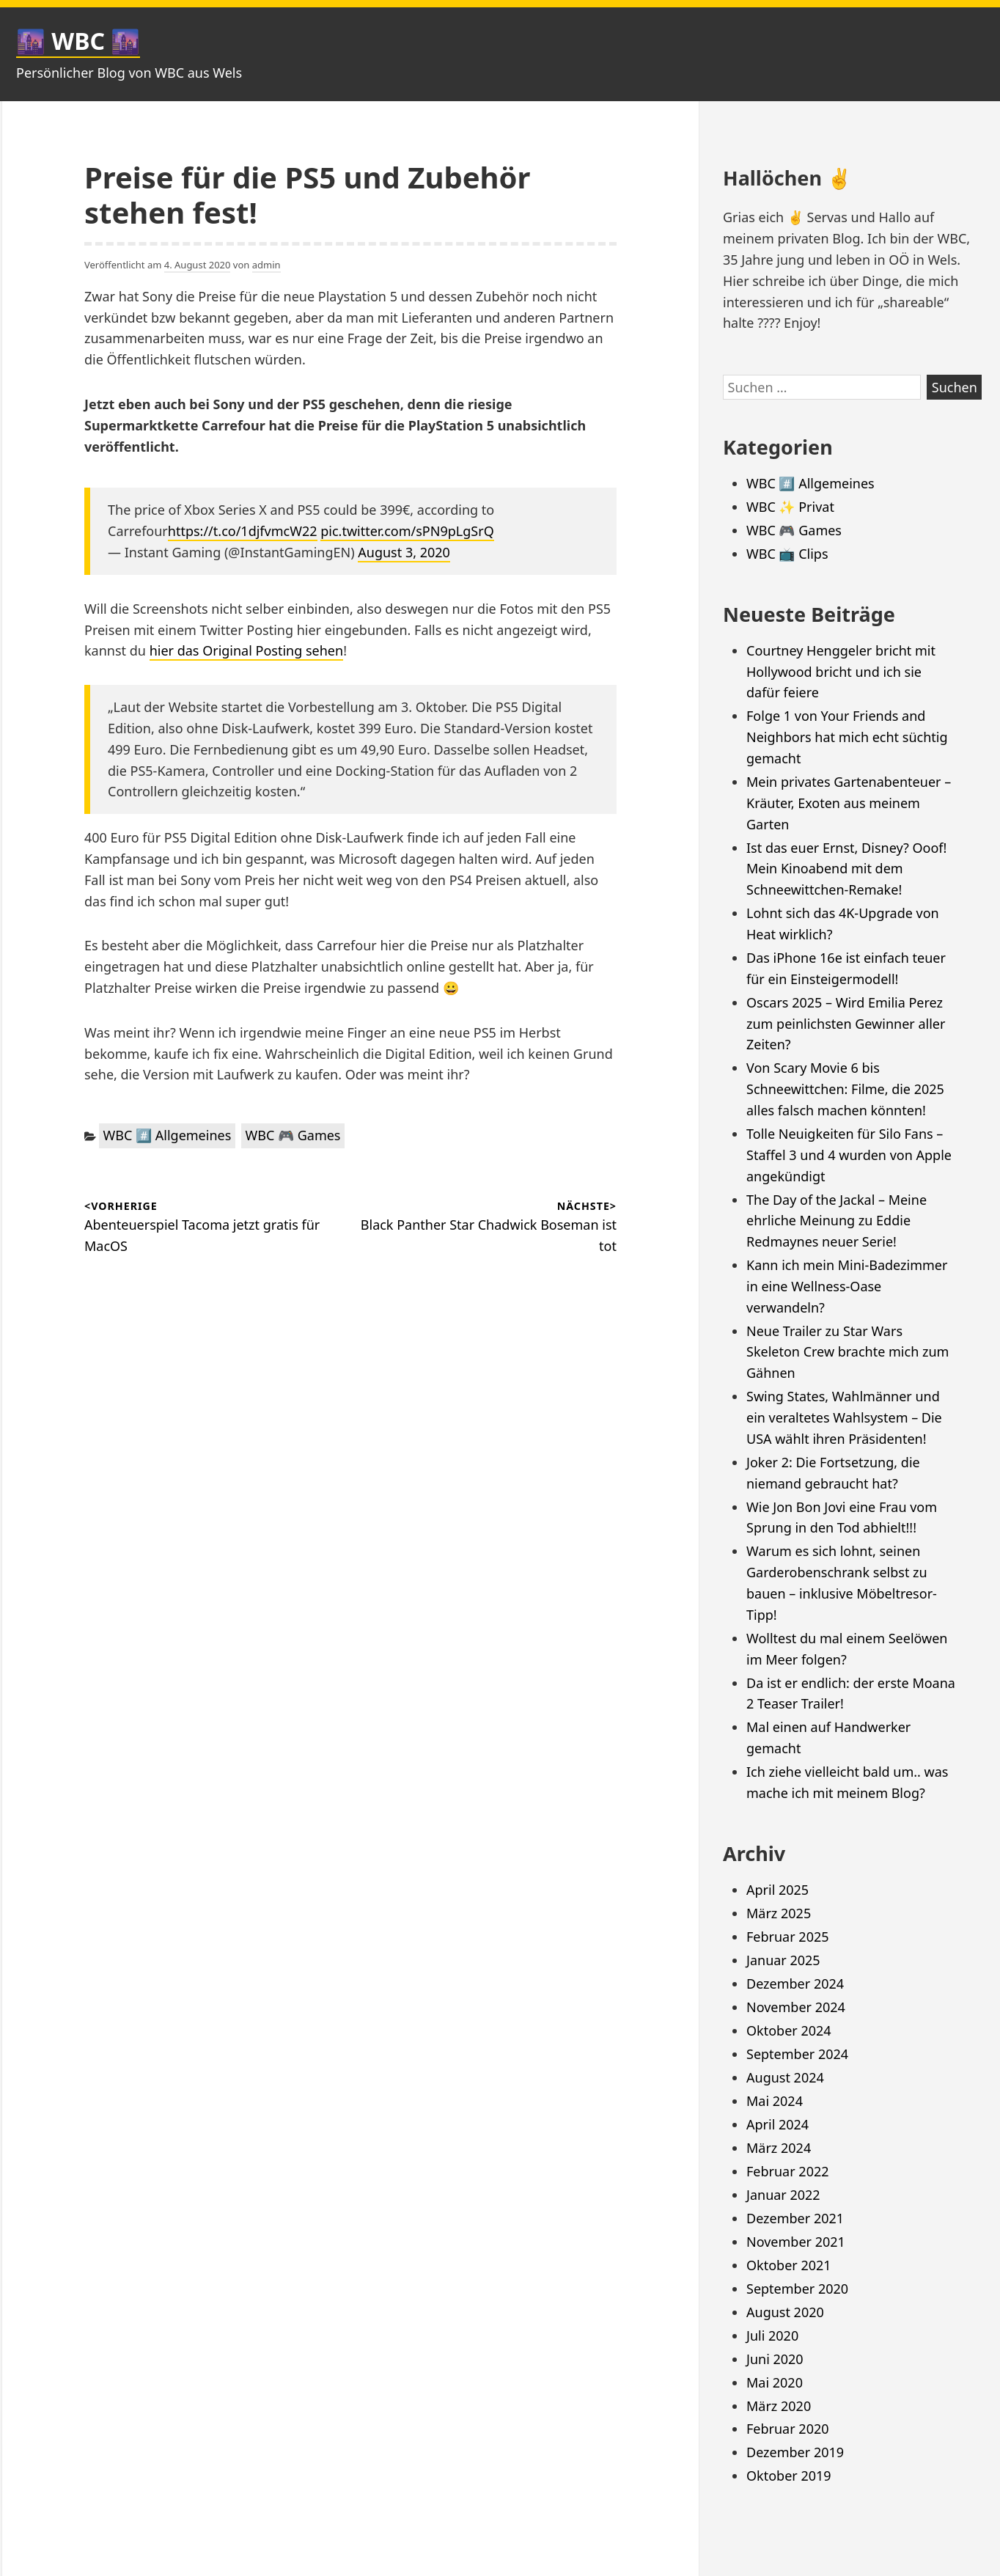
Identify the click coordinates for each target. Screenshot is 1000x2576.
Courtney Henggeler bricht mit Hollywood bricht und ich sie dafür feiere (840, 672)
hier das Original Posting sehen (247, 650)
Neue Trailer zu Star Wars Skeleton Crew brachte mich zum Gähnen (847, 1352)
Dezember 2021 (795, 2218)
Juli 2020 (772, 2335)
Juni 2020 (775, 2359)
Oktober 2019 (788, 2475)
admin (266, 264)
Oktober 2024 (788, 2030)
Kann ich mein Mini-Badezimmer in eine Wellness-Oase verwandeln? (846, 1286)
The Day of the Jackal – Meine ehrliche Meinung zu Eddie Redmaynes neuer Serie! (836, 1221)
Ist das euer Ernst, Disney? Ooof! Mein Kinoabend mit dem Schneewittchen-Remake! (846, 869)
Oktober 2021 (788, 2265)
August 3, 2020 (404, 552)
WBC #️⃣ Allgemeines (167, 1135)
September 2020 (797, 2288)
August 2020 (785, 2312)
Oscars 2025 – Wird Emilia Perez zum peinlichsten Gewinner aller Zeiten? (845, 1024)
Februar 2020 (787, 2428)
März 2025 (778, 1913)
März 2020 (778, 2406)
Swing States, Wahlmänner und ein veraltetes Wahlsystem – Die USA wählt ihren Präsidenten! (844, 1417)
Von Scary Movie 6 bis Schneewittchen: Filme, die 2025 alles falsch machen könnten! (845, 1089)
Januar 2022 (783, 2194)
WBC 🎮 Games (293, 1135)
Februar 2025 (787, 1936)
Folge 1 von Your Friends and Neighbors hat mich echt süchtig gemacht (847, 737)
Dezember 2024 (795, 1983)
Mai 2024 (774, 2101)
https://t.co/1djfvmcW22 (242, 531)
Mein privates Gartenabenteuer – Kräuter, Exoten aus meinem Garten (848, 803)
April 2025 (777, 1889)
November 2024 (795, 2007)
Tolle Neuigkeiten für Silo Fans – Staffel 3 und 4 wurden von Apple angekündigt (849, 1155)
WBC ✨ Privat (790, 506)
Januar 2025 (783, 1960)
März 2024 (778, 2148)
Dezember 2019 (795, 2452)
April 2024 (777, 2124)
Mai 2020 (774, 2382)
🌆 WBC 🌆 (78, 40)
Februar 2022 (787, 2171)
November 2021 (795, 2241)
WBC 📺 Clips (787, 553)
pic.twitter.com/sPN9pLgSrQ (406, 531)
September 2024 (797, 2054)
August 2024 (785, 2077)
